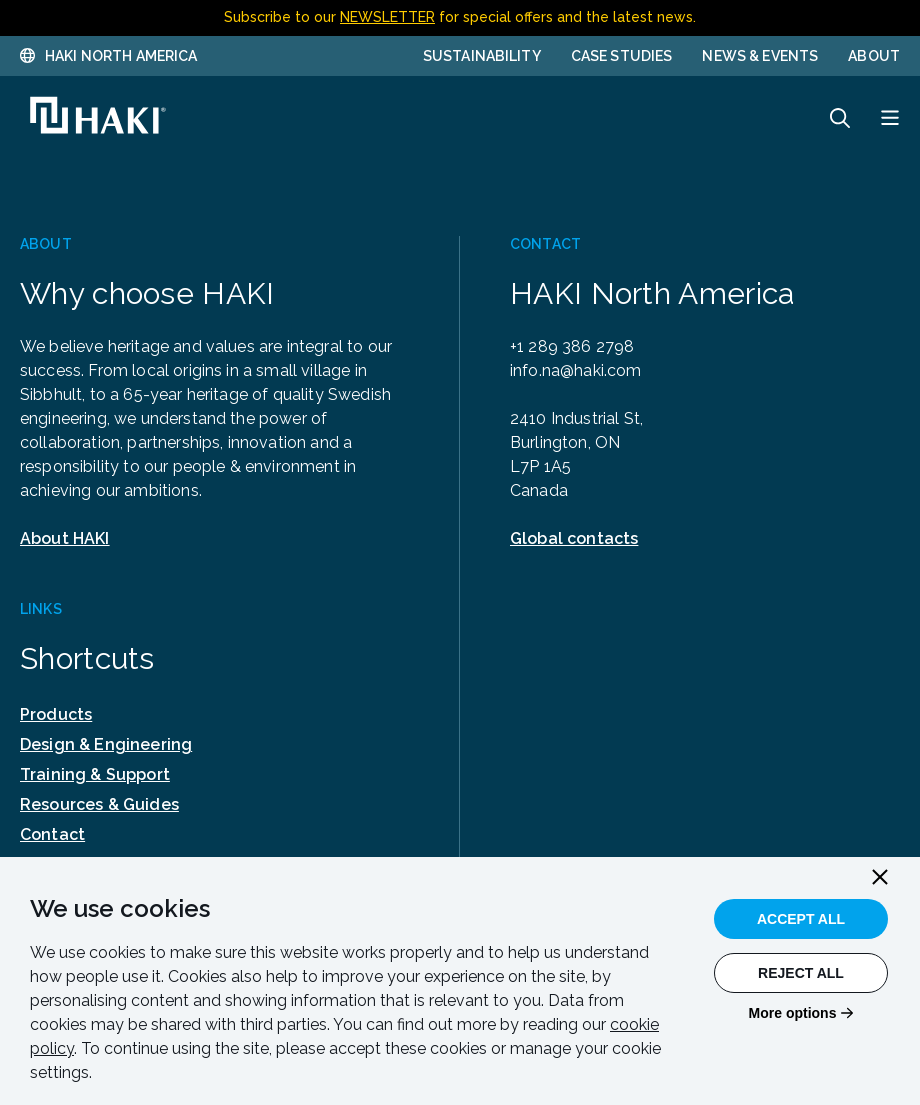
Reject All (801, 973)
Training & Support (95, 774)
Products (56, 714)
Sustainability (482, 56)
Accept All (801, 919)
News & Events (760, 56)
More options (793, 1013)
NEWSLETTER (387, 17)
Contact (52, 834)
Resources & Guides (99, 804)
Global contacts (574, 538)
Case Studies (622, 56)
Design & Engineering (106, 744)
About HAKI (65, 538)
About (874, 56)
